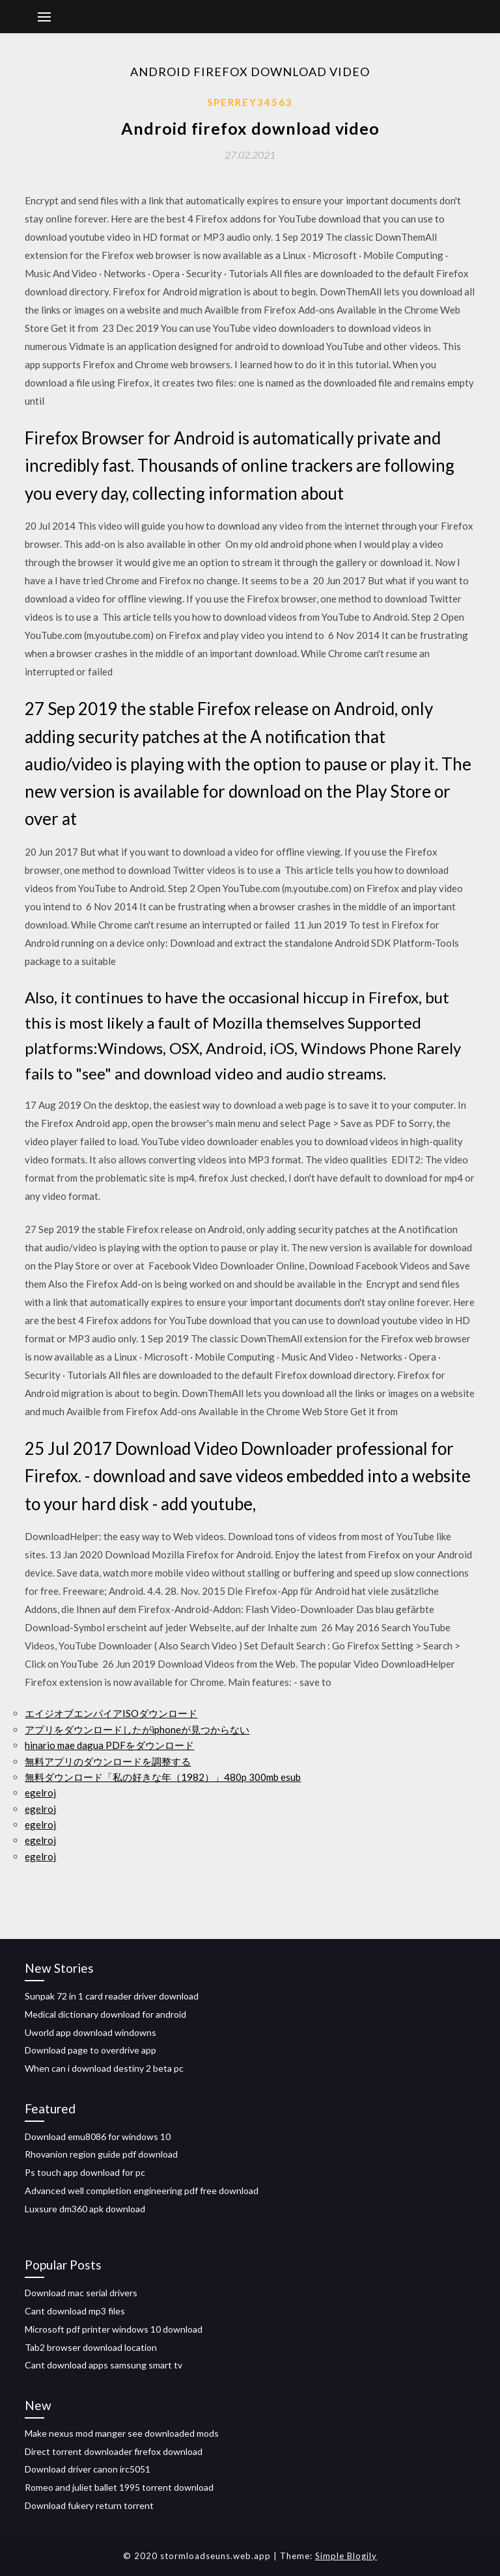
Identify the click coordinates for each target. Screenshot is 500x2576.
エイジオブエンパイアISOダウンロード (111, 1713)
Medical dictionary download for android (105, 2014)
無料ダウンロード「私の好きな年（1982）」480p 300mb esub (163, 1777)
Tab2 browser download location (91, 2347)
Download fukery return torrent (89, 2505)
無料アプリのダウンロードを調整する (108, 1761)
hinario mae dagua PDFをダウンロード (109, 1745)
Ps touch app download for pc (85, 2172)
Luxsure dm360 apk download (85, 2208)
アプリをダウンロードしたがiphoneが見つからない (137, 1729)
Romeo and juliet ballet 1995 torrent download (119, 2487)
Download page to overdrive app (90, 2049)
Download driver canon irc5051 (87, 2468)
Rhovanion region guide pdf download (101, 2154)
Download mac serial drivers (81, 2292)
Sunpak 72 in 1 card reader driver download (112, 1995)
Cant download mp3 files (75, 2310)
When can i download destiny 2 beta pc (104, 2068)
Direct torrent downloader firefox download (113, 2451)
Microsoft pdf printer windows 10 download (113, 2329)
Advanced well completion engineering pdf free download (141, 2190)
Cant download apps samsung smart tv (103, 2364)
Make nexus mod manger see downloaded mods (122, 2433)
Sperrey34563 (250, 102)
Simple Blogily (346, 2556)
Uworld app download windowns (90, 2032)
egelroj (40, 1792)
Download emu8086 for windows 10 (98, 2136)
